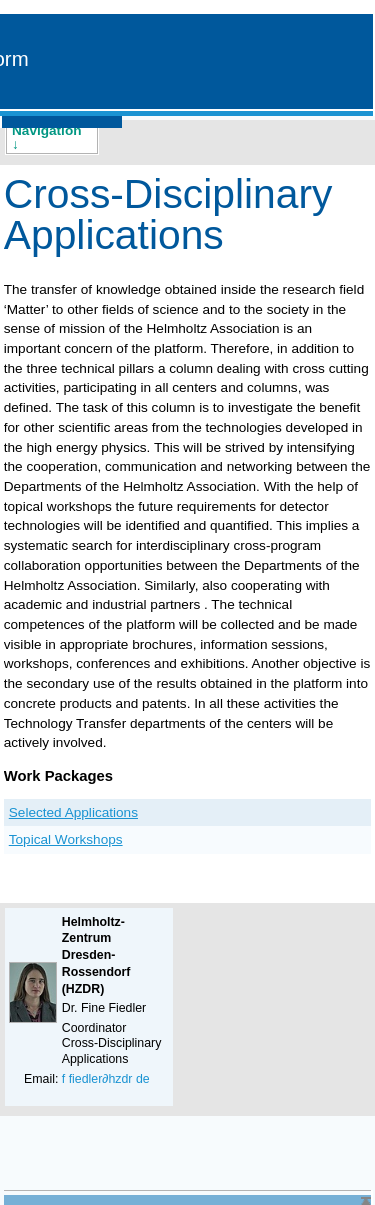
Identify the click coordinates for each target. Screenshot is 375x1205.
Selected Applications (73, 812)
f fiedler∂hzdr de (106, 1079)
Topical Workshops (66, 839)
